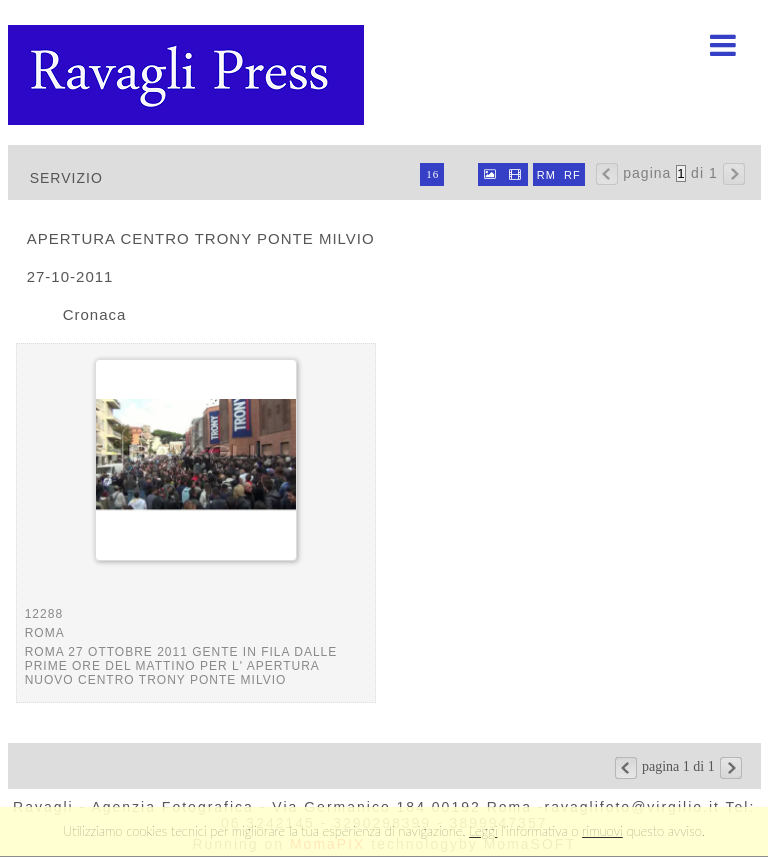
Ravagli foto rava (188, 75)
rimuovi (602, 831)
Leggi (483, 831)
